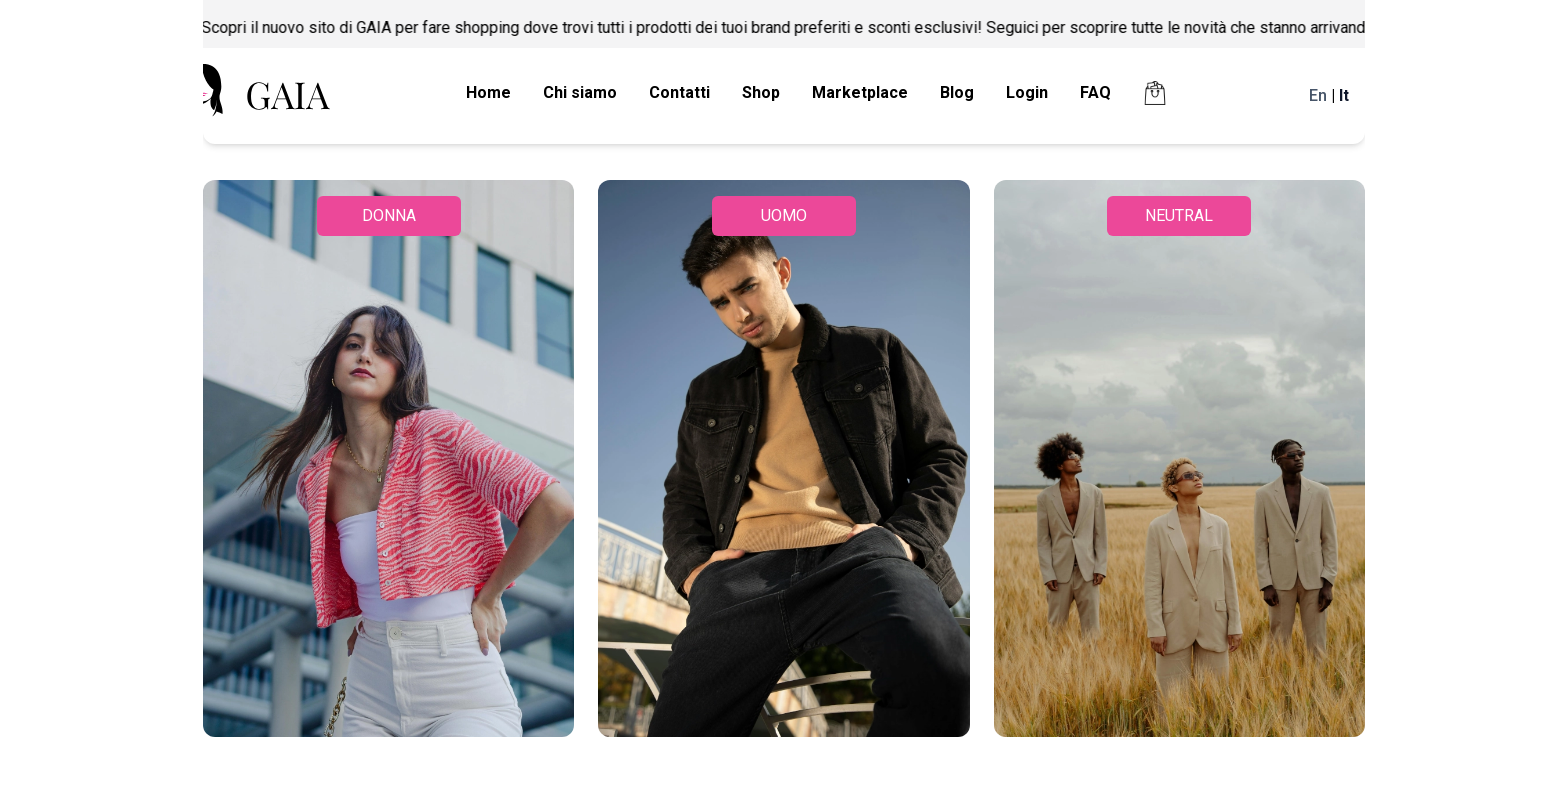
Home (488, 92)
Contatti (679, 92)
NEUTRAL (1179, 215)
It (1344, 95)
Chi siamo (580, 92)
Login (1027, 92)
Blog (957, 92)
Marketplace (860, 92)
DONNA (389, 215)
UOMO (784, 215)
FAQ (1095, 92)
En (1318, 95)
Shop (761, 92)
